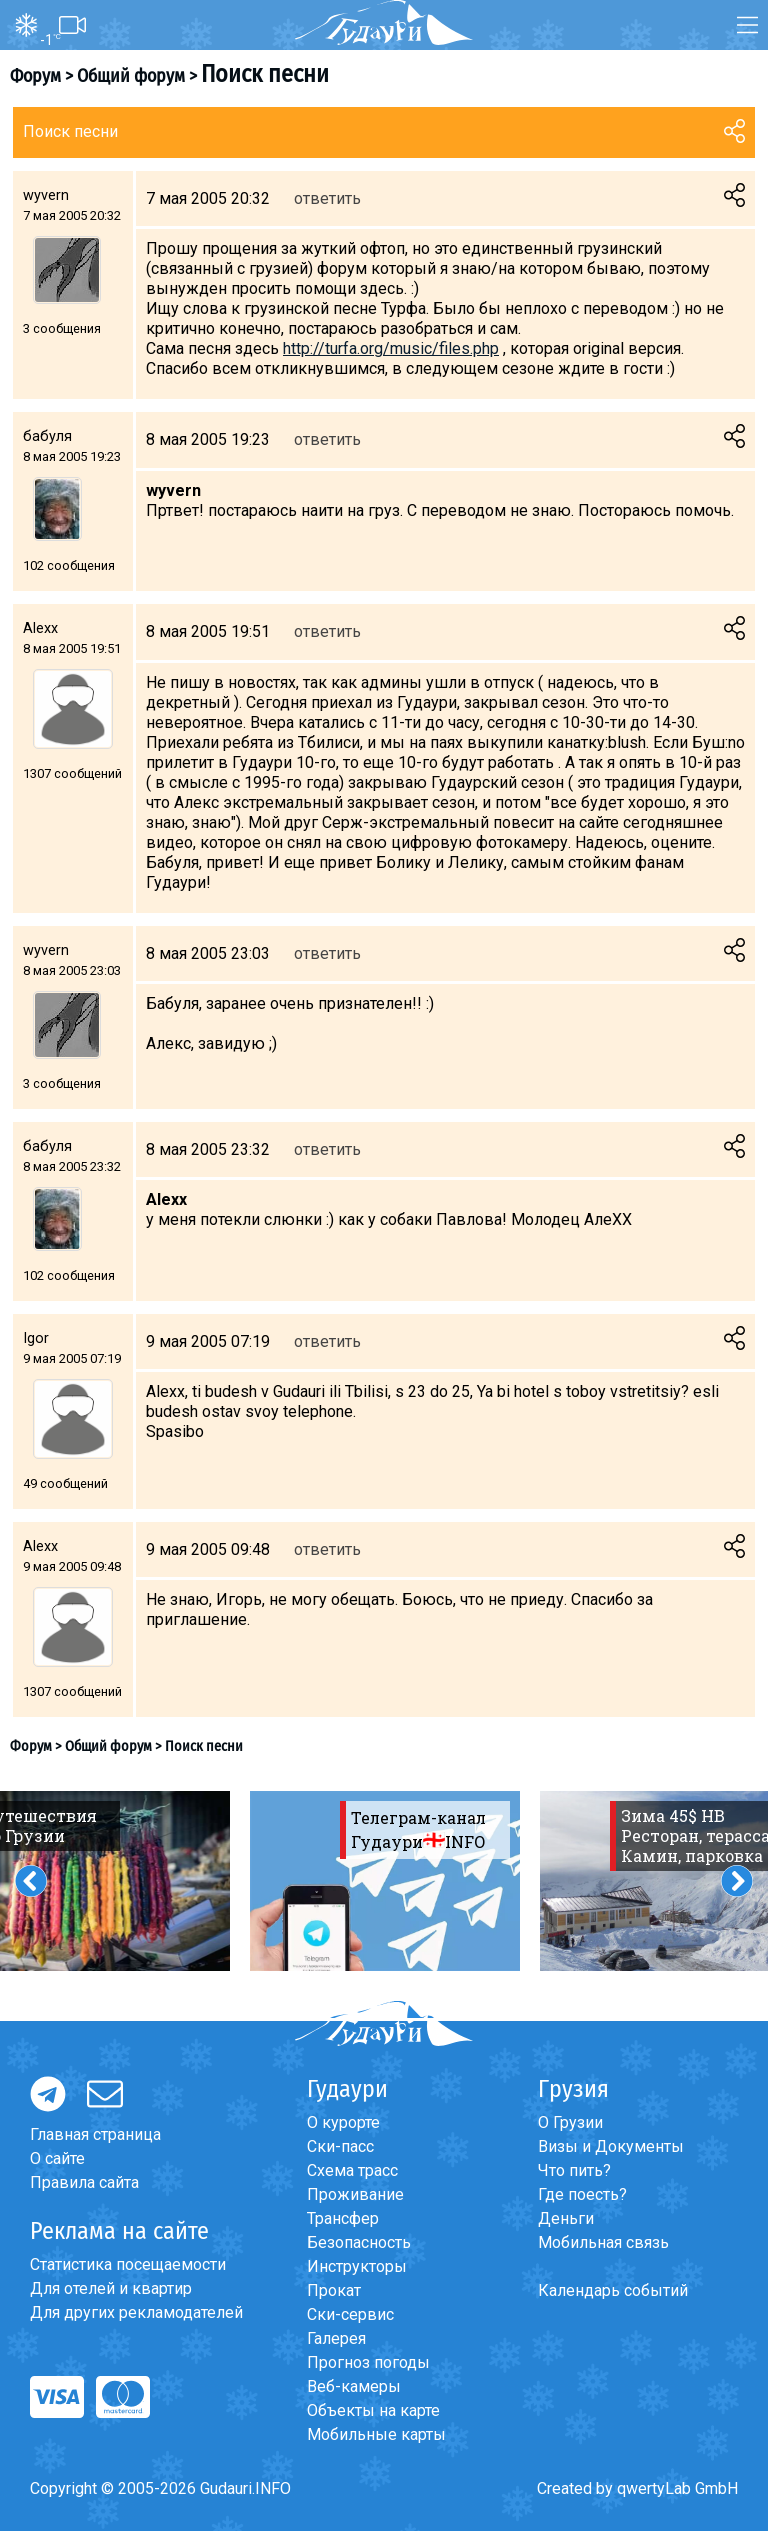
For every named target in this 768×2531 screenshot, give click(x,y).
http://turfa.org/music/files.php (391, 348)
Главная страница (95, 2134)
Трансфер (343, 2218)
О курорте (343, 2122)
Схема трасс (352, 2170)
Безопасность (359, 2242)
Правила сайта (84, 2182)
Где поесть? (582, 2194)
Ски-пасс (340, 2146)
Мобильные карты (376, 2434)
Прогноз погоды (368, 2362)
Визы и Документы (611, 2146)
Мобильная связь (603, 2242)
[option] (385, 1881)
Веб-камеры (354, 2386)
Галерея (336, 2338)
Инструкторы (357, 2266)
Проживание (355, 2194)
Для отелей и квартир (111, 2288)
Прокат (334, 2290)
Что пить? (574, 2170)
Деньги (566, 2218)
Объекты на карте (373, 2410)
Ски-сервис (350, 2314)
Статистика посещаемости (128, 2264)
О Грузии (570, 2122)
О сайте (57, 2158)
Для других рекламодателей (136, 2312)
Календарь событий (613, 2290)
